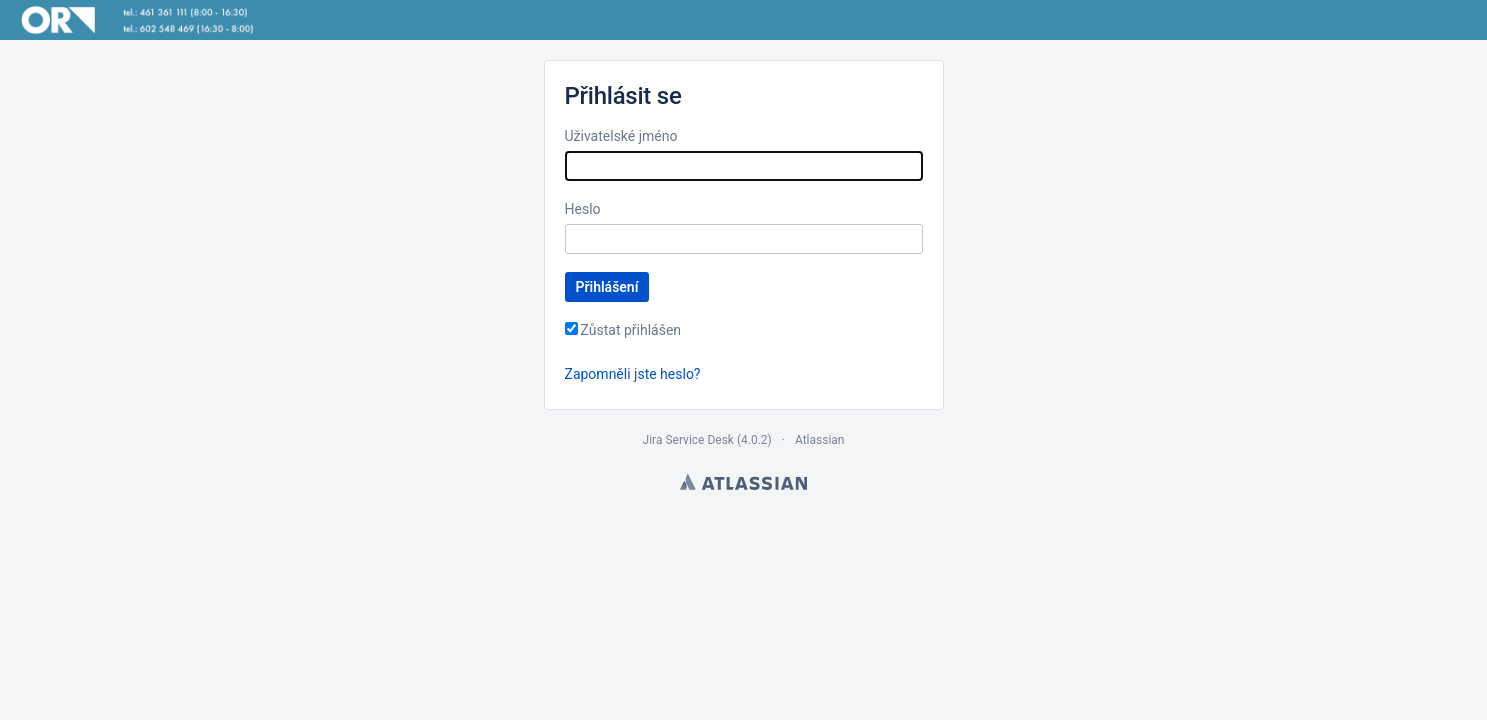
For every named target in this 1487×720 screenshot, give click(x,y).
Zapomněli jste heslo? (633, 374)
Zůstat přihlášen (631, 330)
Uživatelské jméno (621, 136)
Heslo (583, 209)
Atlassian (820, 440)
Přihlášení (607, 287)
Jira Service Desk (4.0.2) (707, 440)
